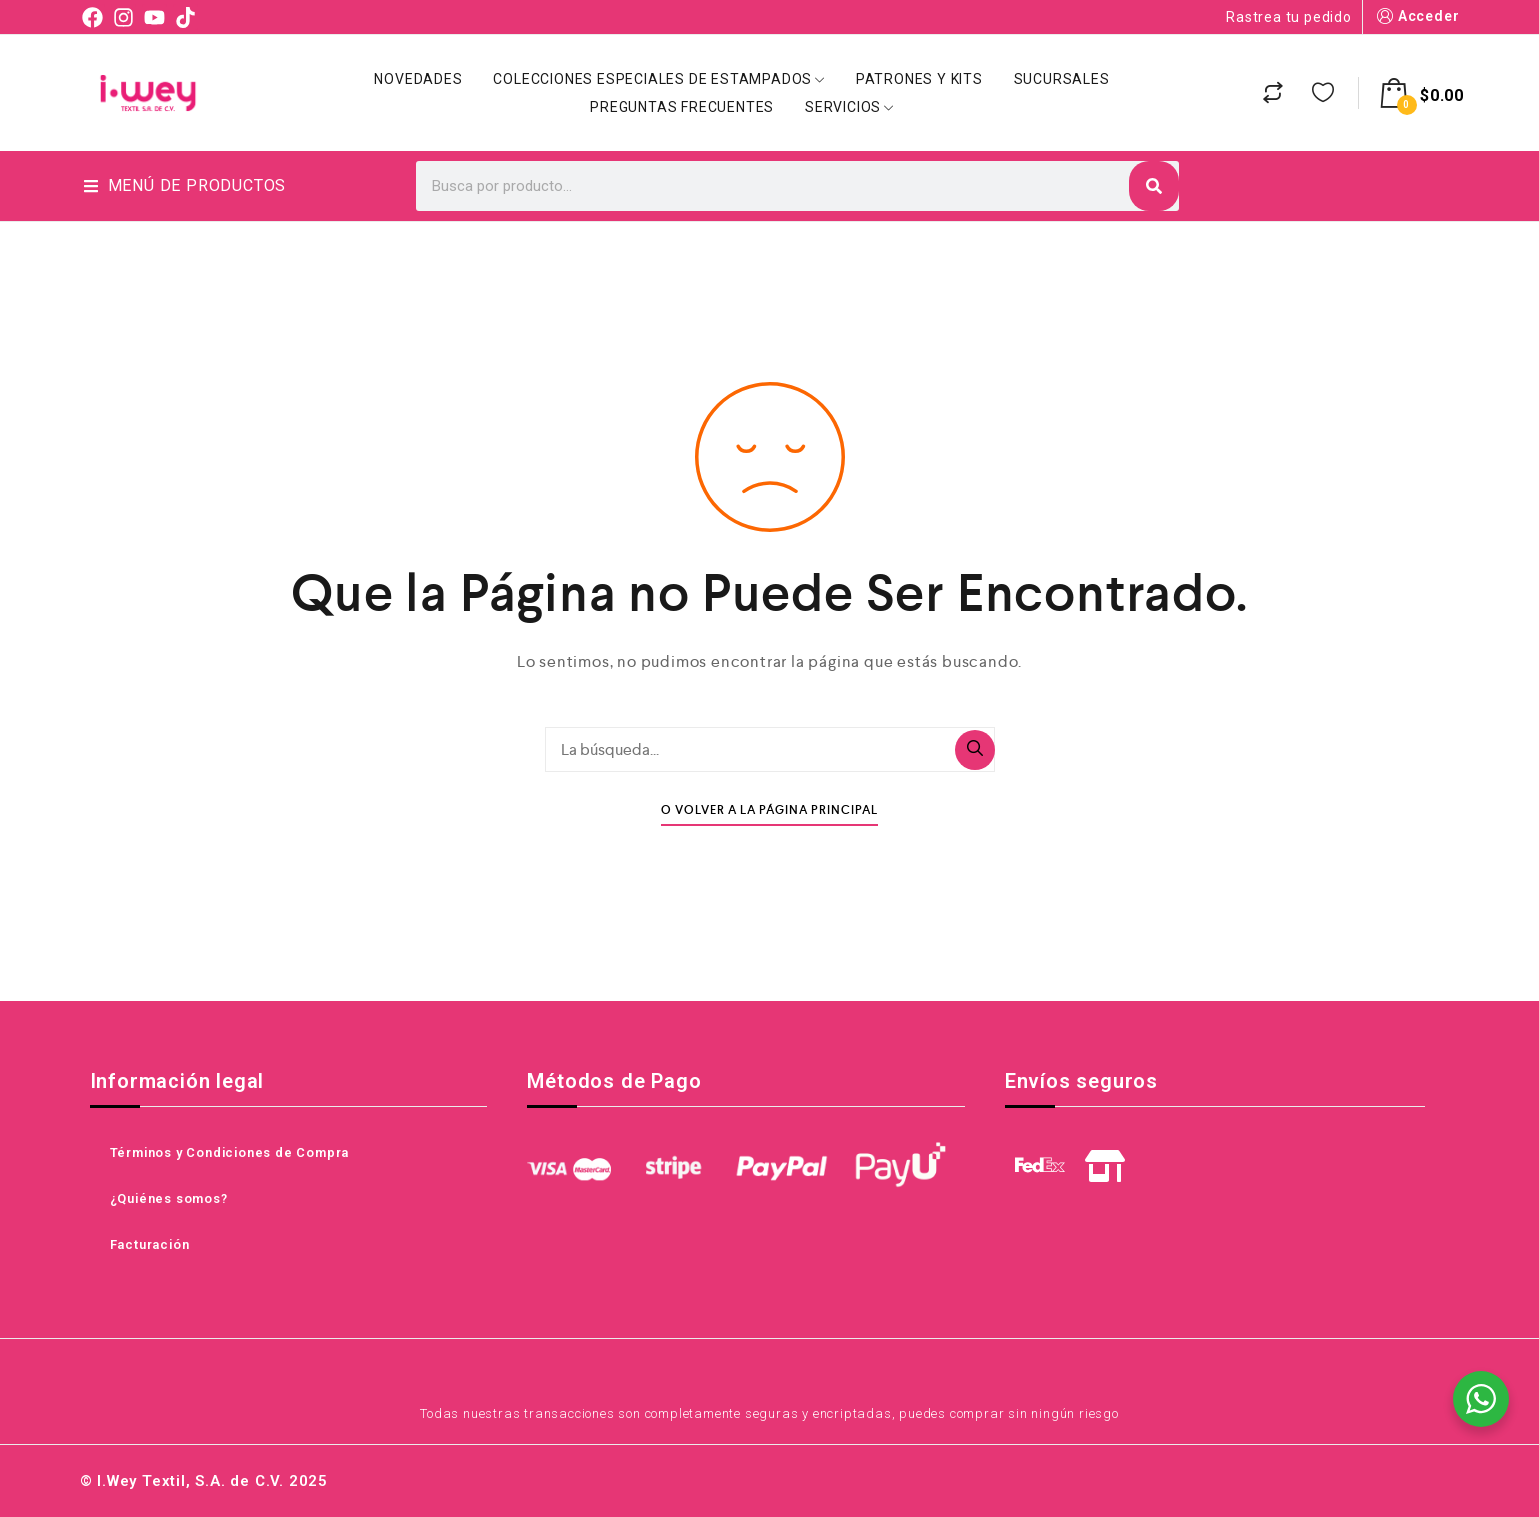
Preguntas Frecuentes (682, 107)
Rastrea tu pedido (1289, 17)
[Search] (1154, 186)
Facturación (150, 1244)
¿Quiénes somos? (169, 1198)
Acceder (1416, 16)
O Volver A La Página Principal (769, 810)
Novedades (418, 79)
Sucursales (1062, 79)
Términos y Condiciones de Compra (230, 1152)
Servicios (849, 107)
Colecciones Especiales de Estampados (659, 79)
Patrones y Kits (919, 79)
